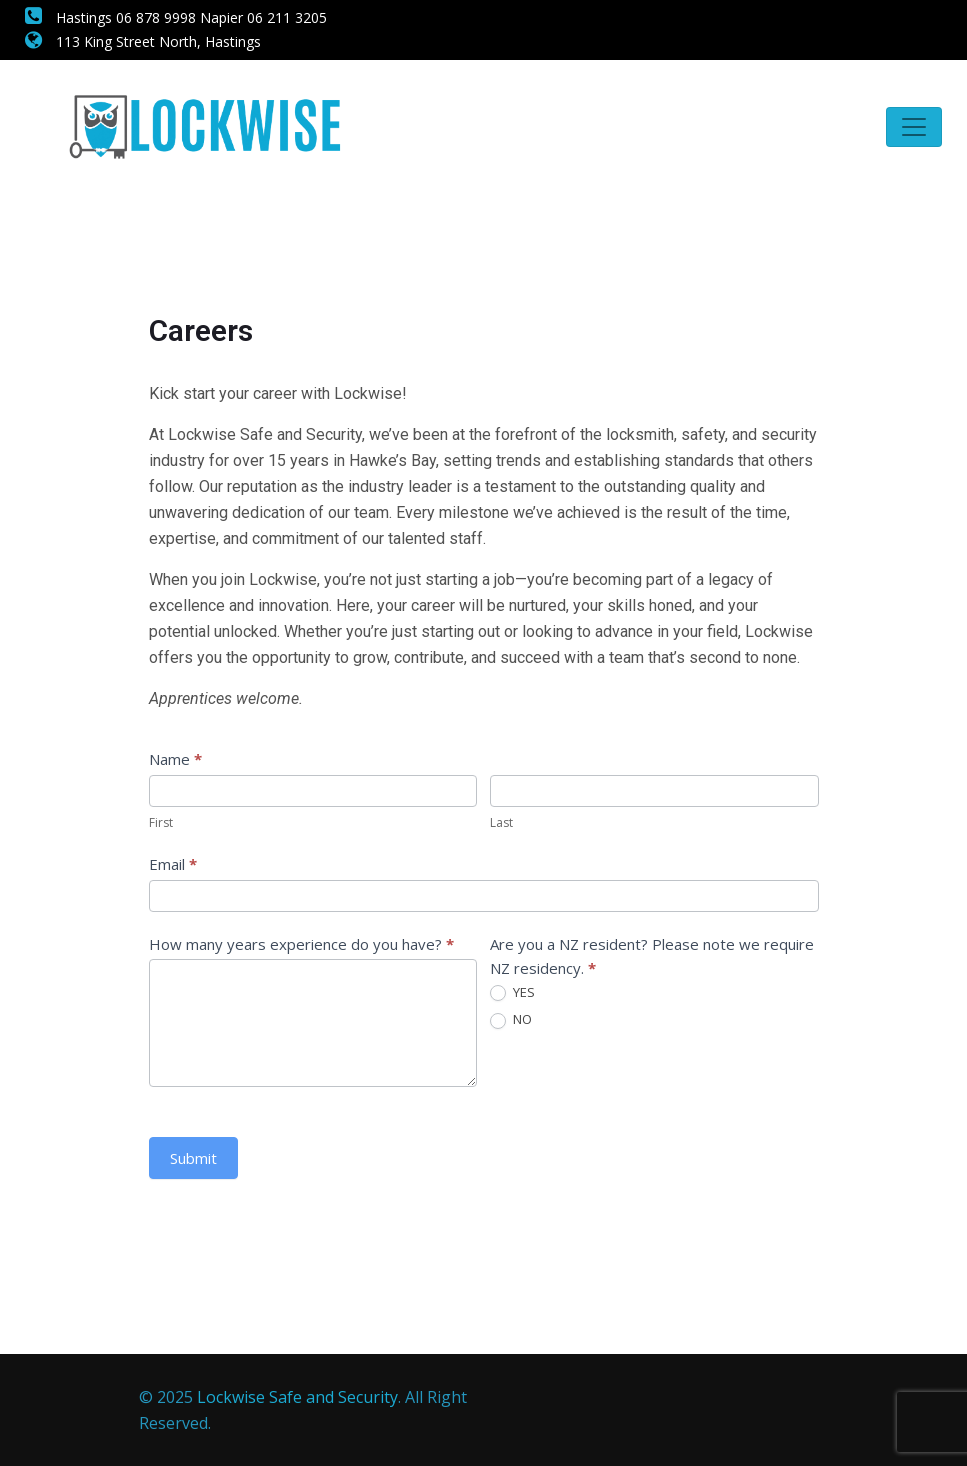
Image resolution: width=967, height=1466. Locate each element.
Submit (193, 1158)
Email (173, 864)
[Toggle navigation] (914, 127)
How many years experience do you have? (301, 944)
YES (512, 993)
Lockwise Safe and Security (297, 1397)
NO (511, 1020)
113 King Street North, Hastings (143, 41)
